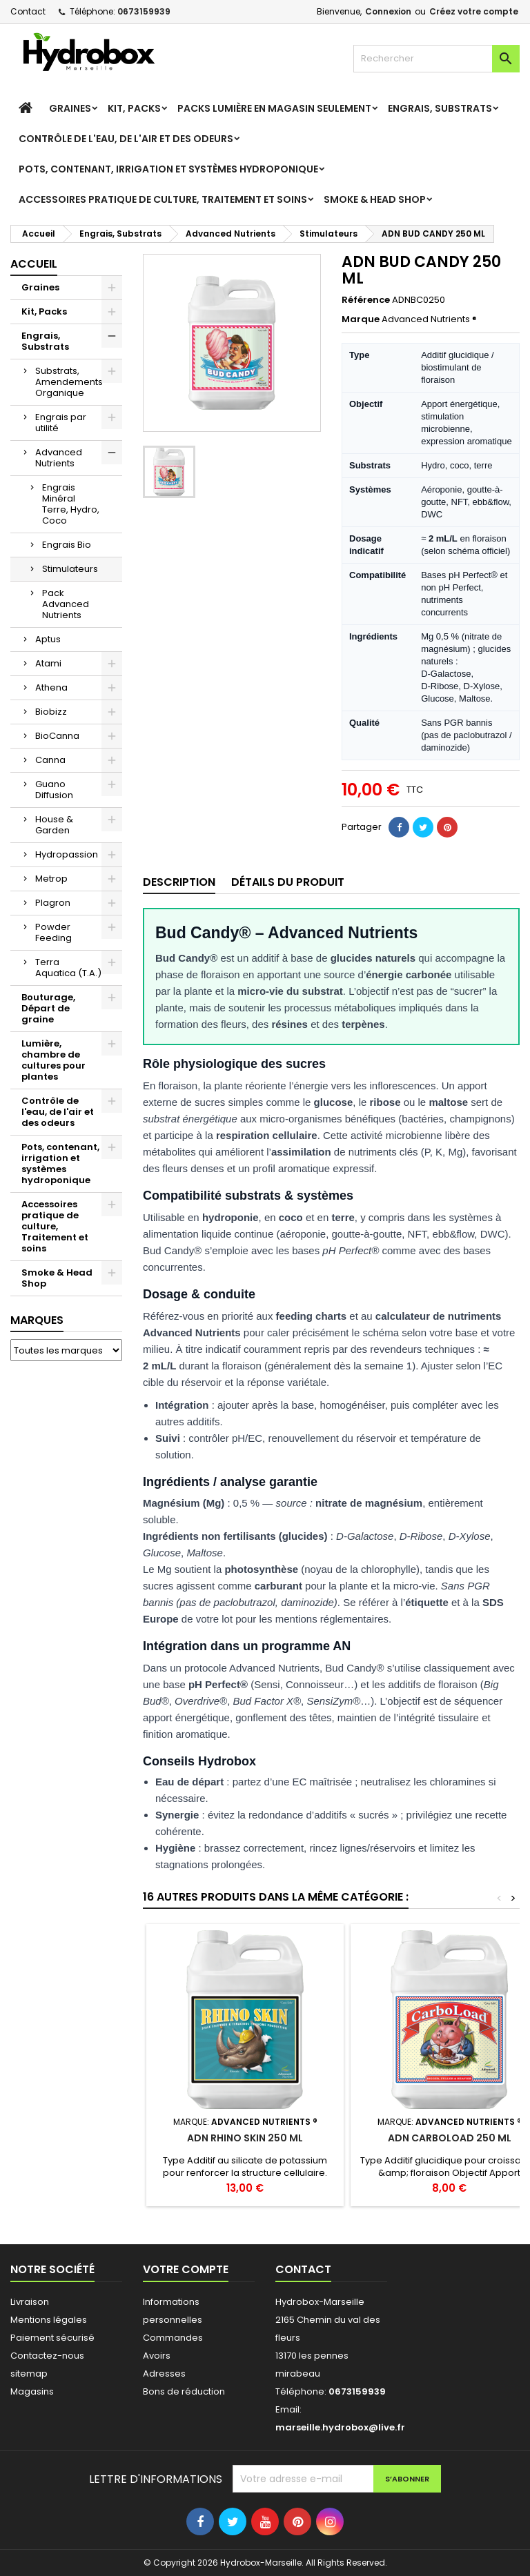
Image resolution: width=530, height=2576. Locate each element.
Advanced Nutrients (58, 458)
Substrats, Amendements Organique (69, 381)
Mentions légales (48, 2319)
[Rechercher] (436, 58)
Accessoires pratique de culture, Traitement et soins (163, 199)
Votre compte (185, 2269)
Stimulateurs (70, 568)
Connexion (388, 11)
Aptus (48, 639)
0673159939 (143, 11)
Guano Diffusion (54, 789)
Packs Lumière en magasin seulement (274, 108)
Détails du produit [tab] (287, 882)
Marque (361, 319)
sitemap (29, 2373)
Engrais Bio (66, 544)
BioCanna (57, 735)
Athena (51, 687)
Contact (28, 11)
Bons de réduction (184, 2391)
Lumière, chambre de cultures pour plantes (53, 1060)
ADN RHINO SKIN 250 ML (245, 2138)
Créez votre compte (473, 11)
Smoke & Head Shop (375, 199)
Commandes (173, 2337)
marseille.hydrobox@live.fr (340, 2427)
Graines (70, 108)
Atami (48, 663)
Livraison (29, 2301)
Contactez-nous (47, 2355)
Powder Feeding (53, 932)
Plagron (52, 902)
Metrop (51, 878)
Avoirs (156, 2355)
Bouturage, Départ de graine (48, 1008)
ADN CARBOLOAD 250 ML (449, 2138)
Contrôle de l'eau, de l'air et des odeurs (126, 139)
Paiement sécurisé (52, 2337)
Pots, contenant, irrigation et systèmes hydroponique (168, 169)
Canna (50, 759)
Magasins (32, 2391)
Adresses (164, 2373)
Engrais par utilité (60, 422)
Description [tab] (179, 882)
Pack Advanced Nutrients (65, 604)
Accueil (33, 264)
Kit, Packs (134, 108)
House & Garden (54, 825)
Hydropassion (66, 854)
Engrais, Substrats (440, 108)
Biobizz (51, 711)
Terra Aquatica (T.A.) (68, 967)
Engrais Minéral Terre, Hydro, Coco (70, 504)
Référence (366, 300)
